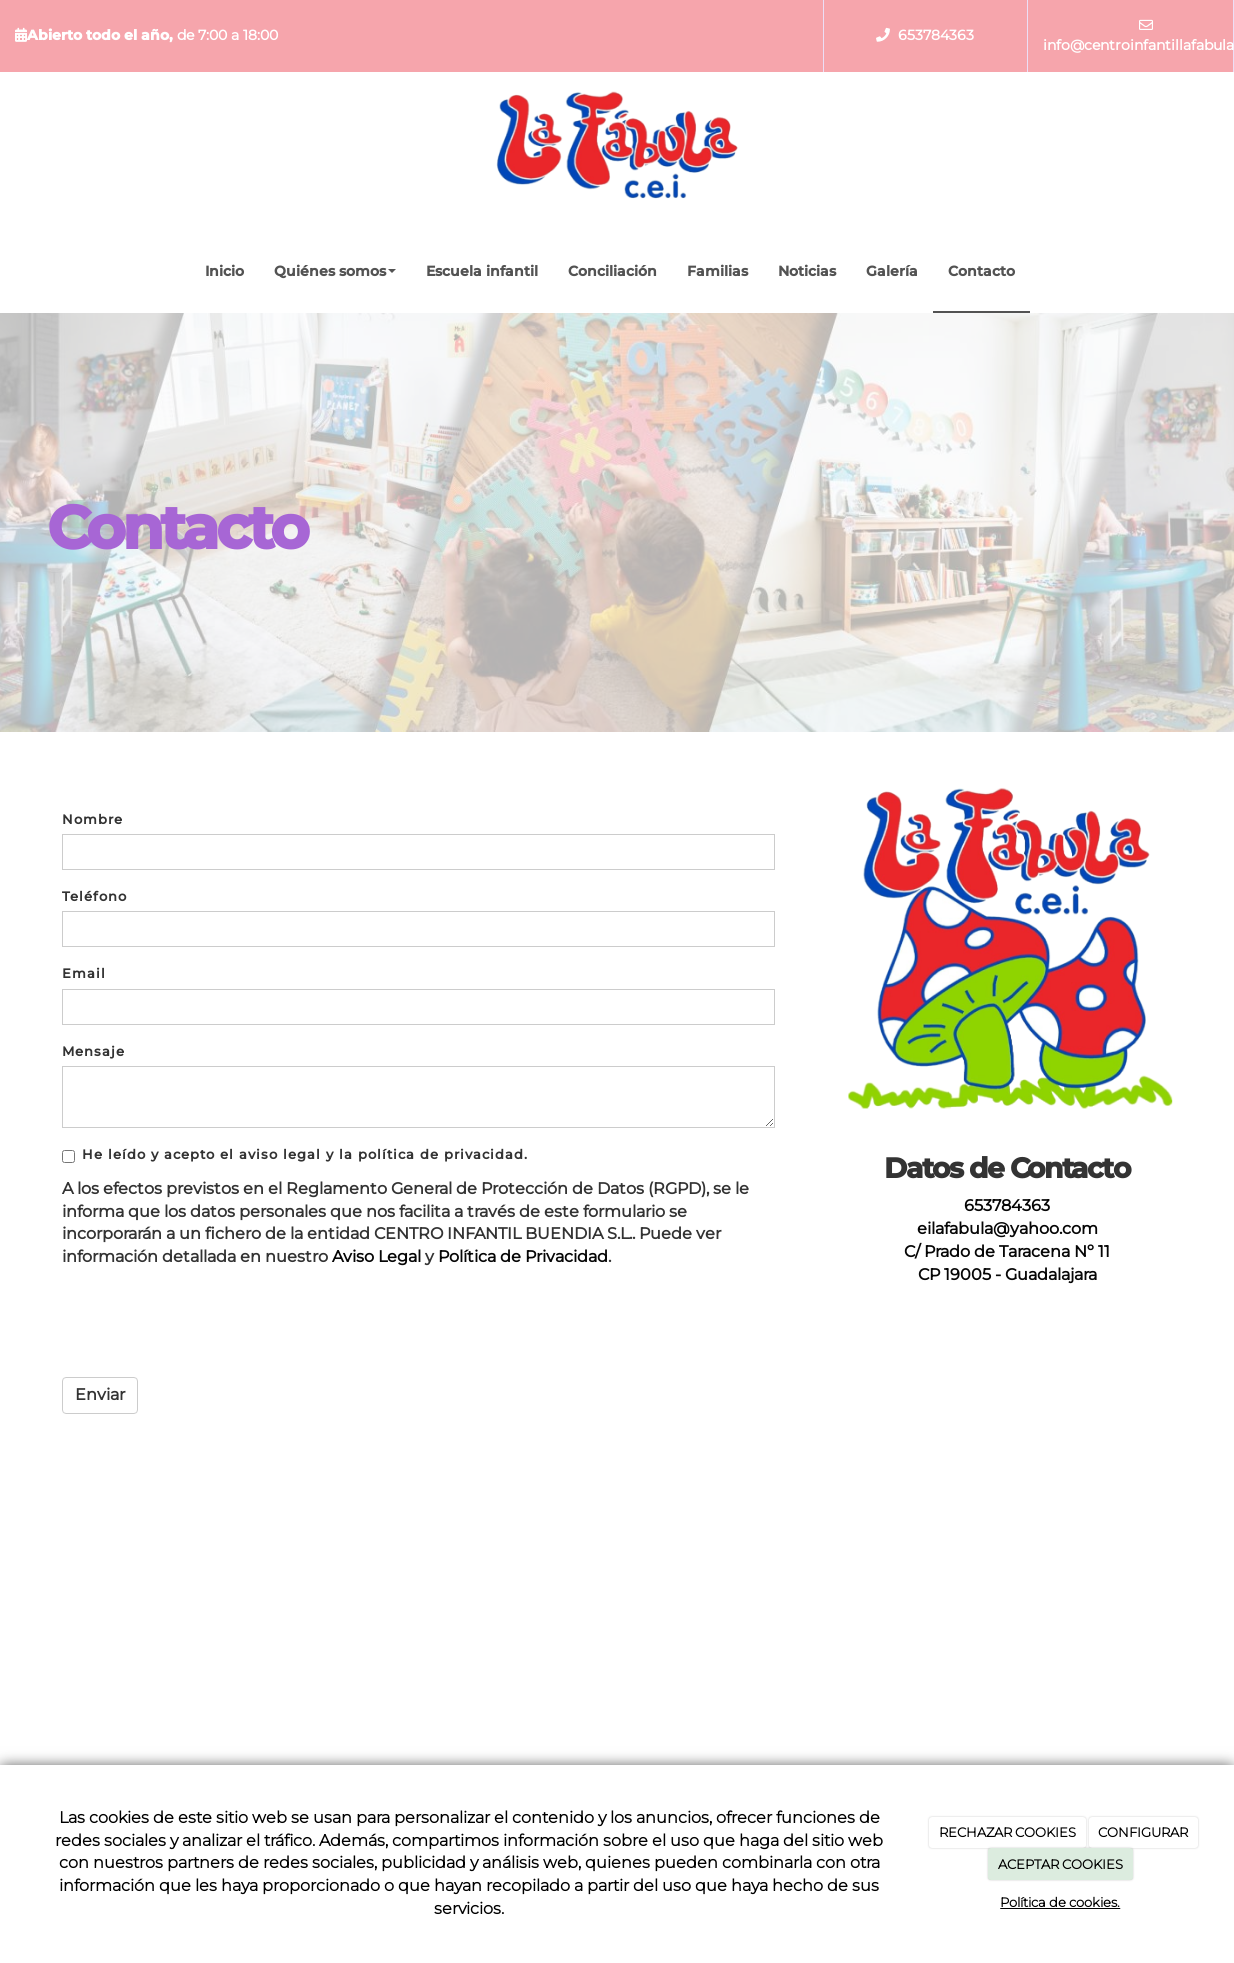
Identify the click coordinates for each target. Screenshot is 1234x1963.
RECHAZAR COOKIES (1007, 1832)
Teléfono (94, 896)
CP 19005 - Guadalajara (1007, 1274)
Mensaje (93, 1051)
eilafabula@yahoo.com (1007, 1228)
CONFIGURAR (1143, 1832)
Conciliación (612, 271)
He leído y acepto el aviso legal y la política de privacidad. (295, 1155)
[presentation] (214, 1323)
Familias (717, 271)
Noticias (807, 271)
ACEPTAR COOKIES (1060, 1864)
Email (84, 973)
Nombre (92, 819)
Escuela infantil (482, 271)
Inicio (224, 271)
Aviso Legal (376, 1256)
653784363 (936, 35)
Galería (892, 271)
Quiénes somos (335, 271)
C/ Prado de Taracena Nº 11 (1007, 1251)
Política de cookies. (1060, 1902)
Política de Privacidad (523, 1256)
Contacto (981, 271)
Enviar (100, 1394)
